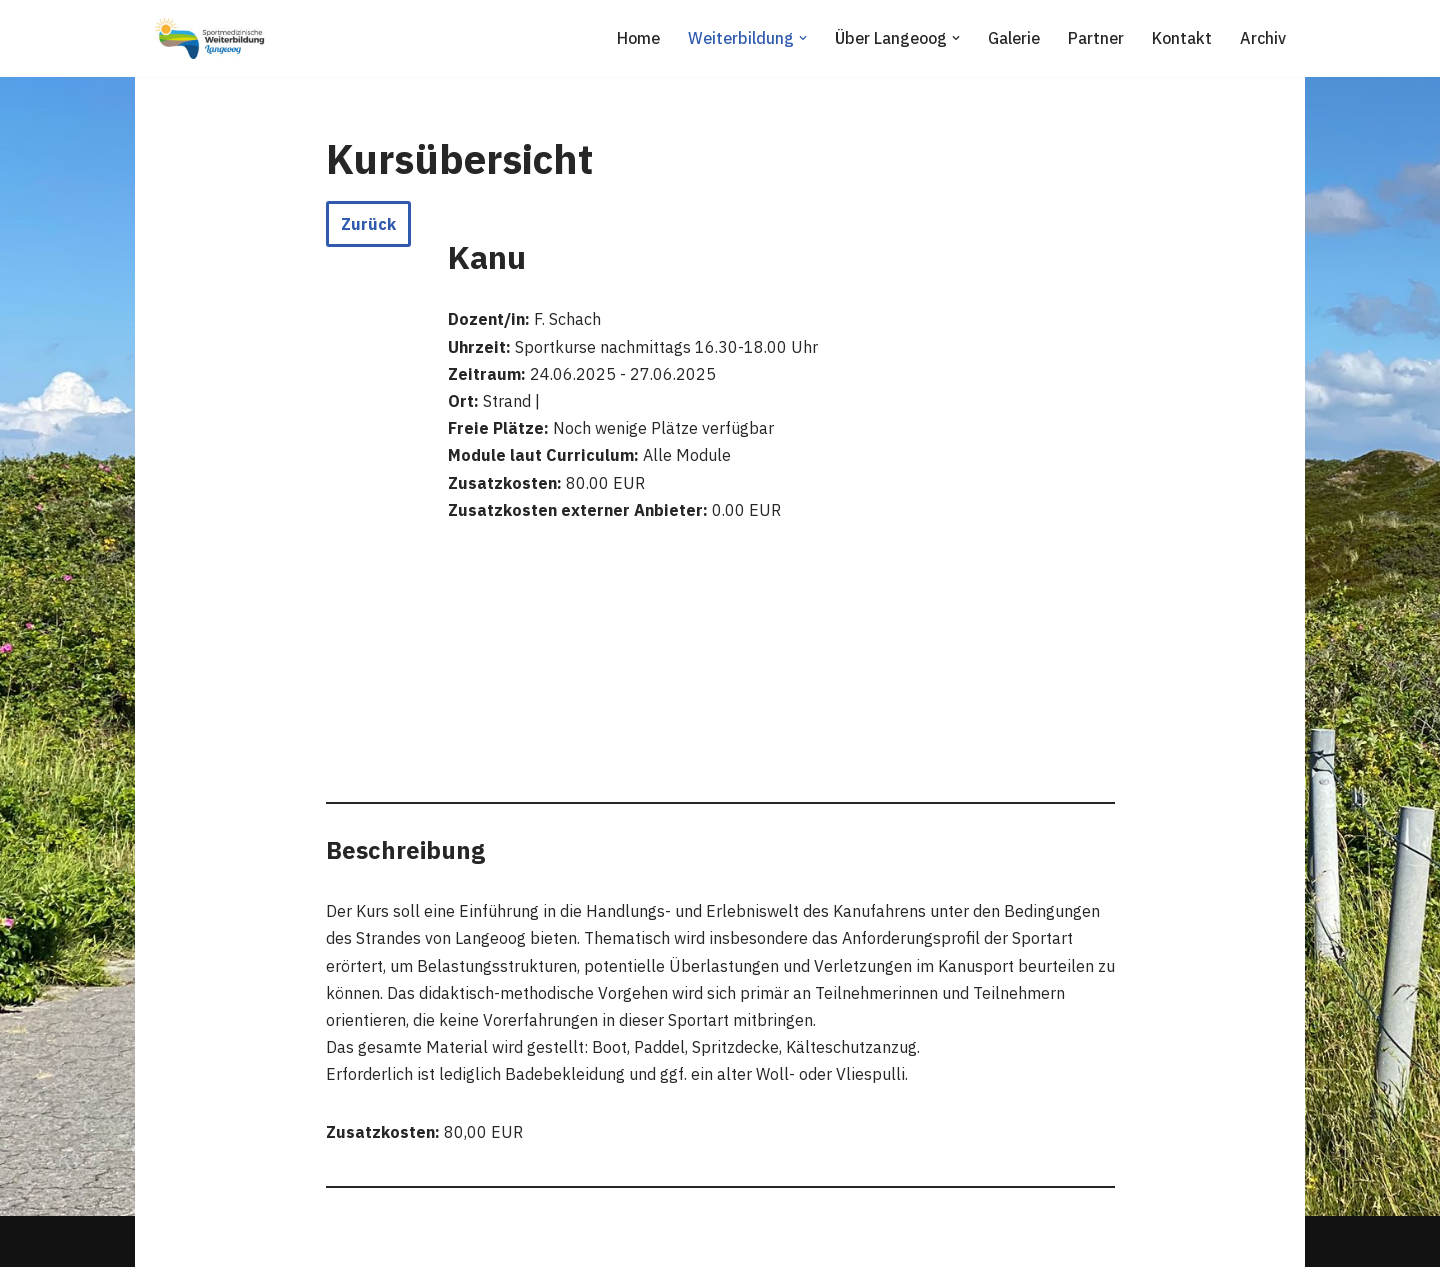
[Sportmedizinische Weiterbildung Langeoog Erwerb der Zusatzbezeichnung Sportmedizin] (210, 38)
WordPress (356, 1241)
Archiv (1263, 38)
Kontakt (1182, 38)
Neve (169, 1241)
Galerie (1014, 38)
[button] (803, 38)
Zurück (368, 224)
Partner (1096, 38)
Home (638, 38)
